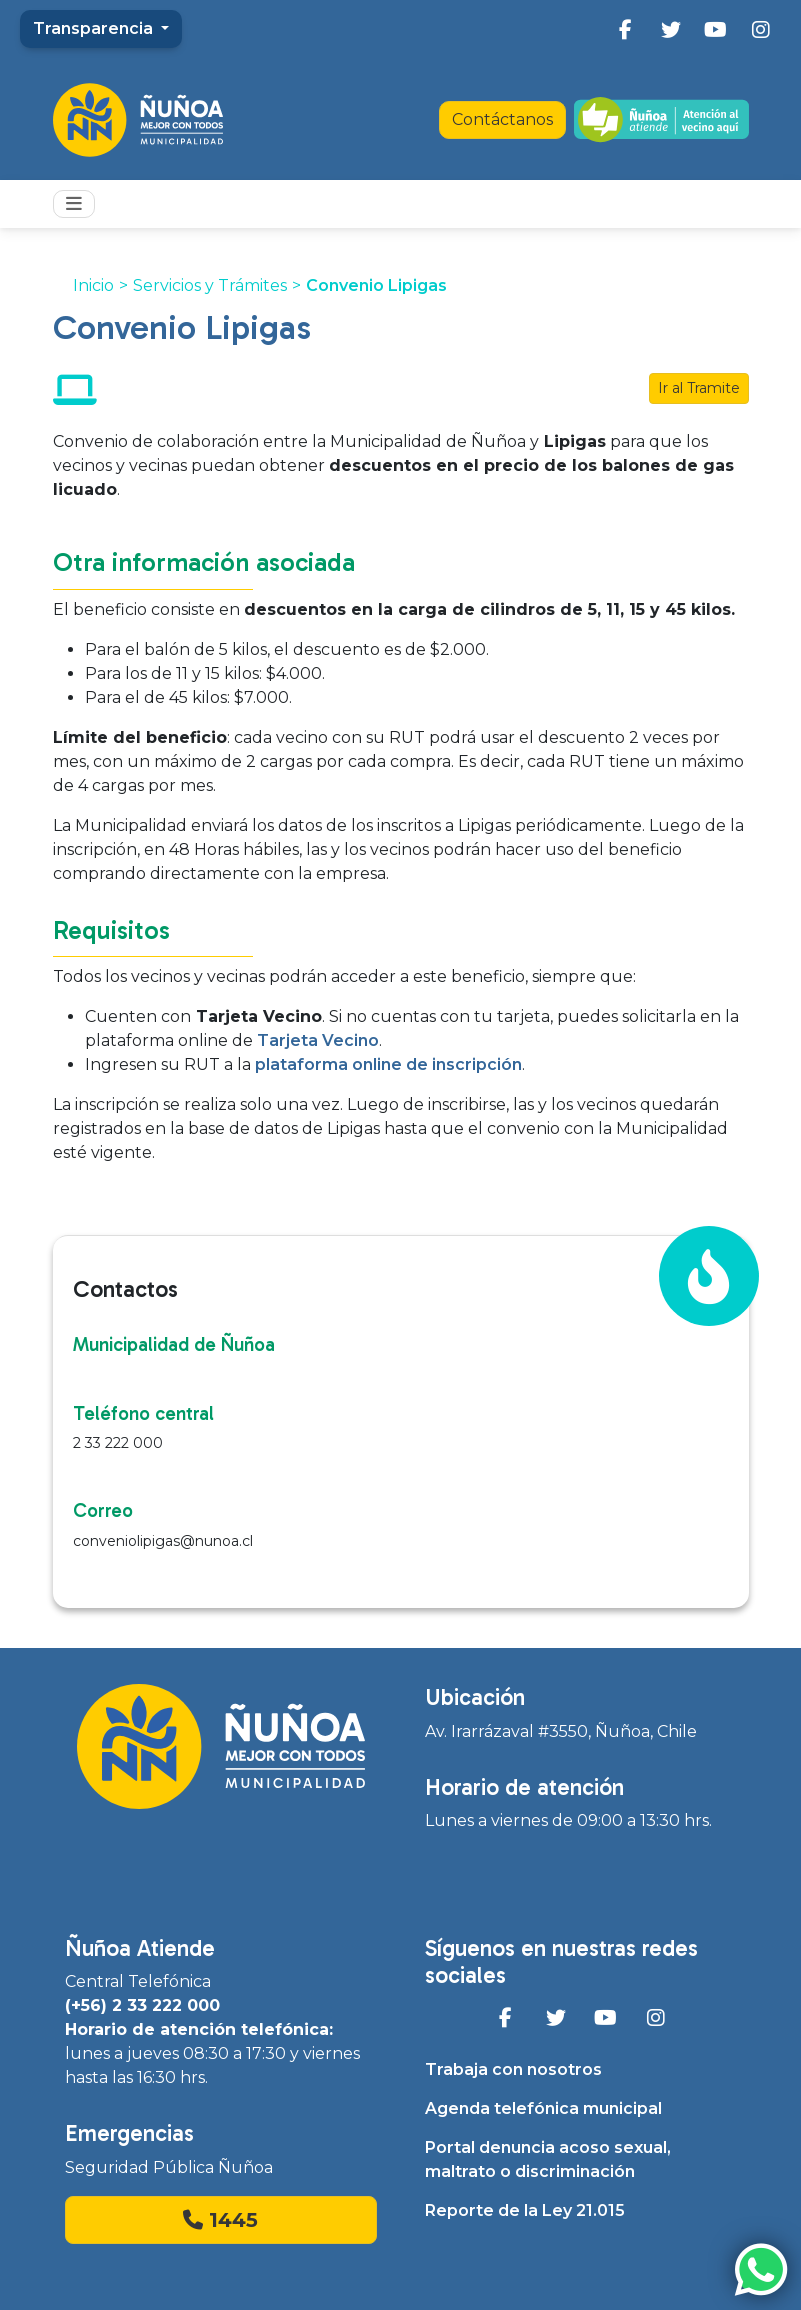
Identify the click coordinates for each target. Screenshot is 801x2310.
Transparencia (95, 28)
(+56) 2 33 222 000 (142, 2005)
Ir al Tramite (699, 388)
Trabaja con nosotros (513, 2069)
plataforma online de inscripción (388, 1064)
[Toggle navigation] (74, 204)
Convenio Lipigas (376, 285)
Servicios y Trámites (210, 285)
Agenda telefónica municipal (543, 2108)
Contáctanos (502, 119)
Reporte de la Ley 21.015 (525, 2210)
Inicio (93, 285)
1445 (220, 2220)
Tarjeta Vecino (316, 1040)
